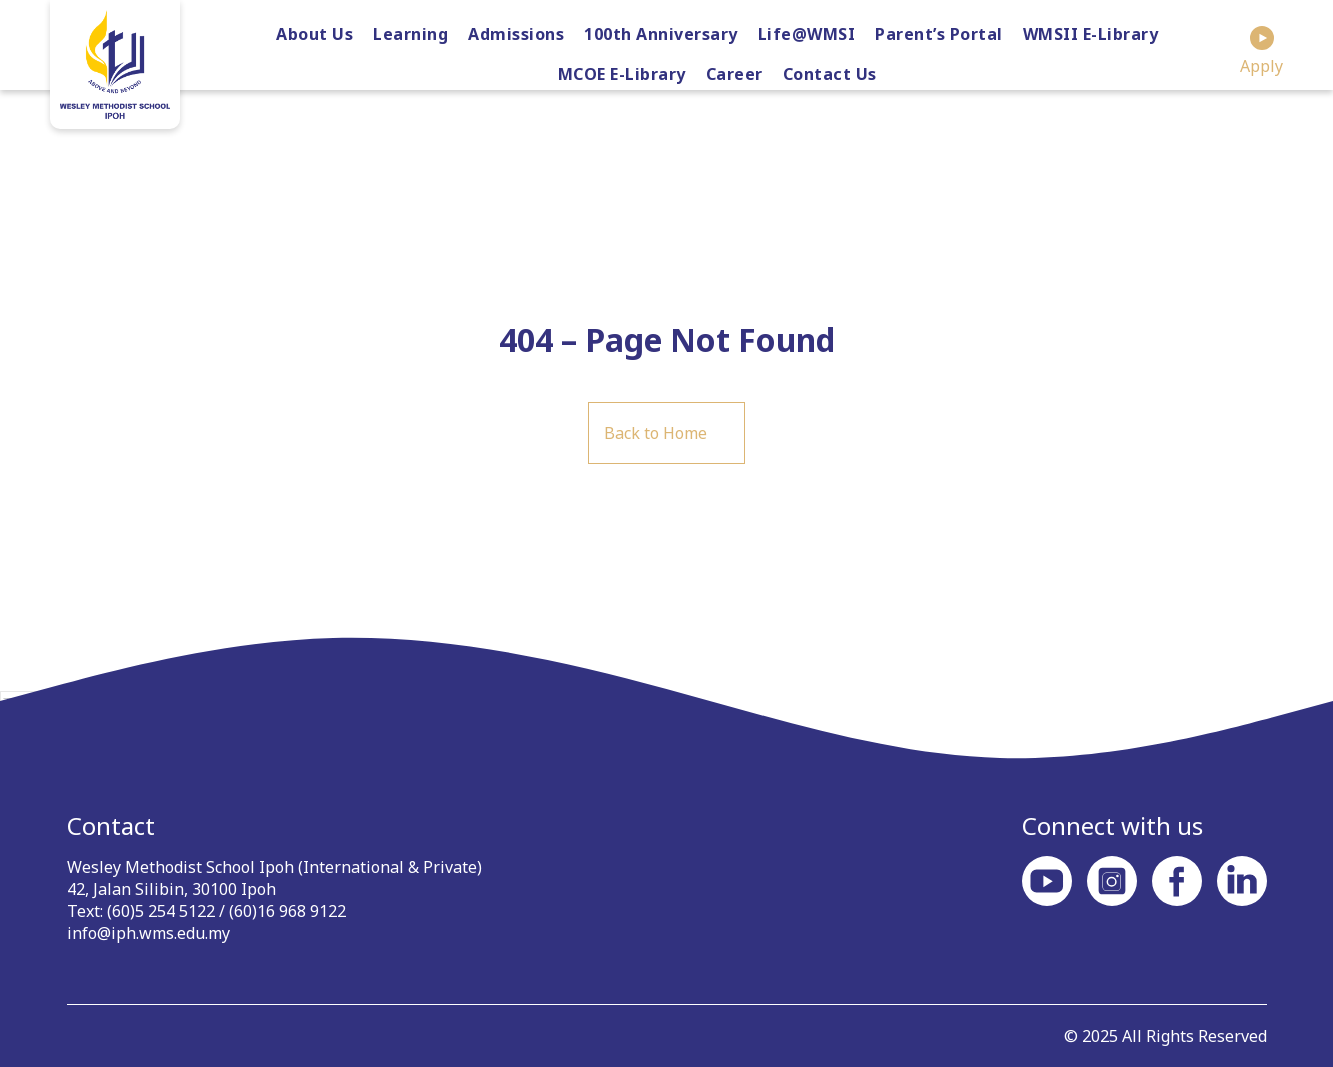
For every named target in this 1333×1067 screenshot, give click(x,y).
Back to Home (655, 433)
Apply (1261, 51)
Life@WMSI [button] (807, 34)
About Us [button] (314, 34)
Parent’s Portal (939, 34)
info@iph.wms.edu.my (148, 933)
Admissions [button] (516, 34)
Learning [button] (410, 34)
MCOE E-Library (622, 74)
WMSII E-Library (1091, 34)
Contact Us (830, 74)
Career (734, 74)
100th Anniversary (661, 34)
